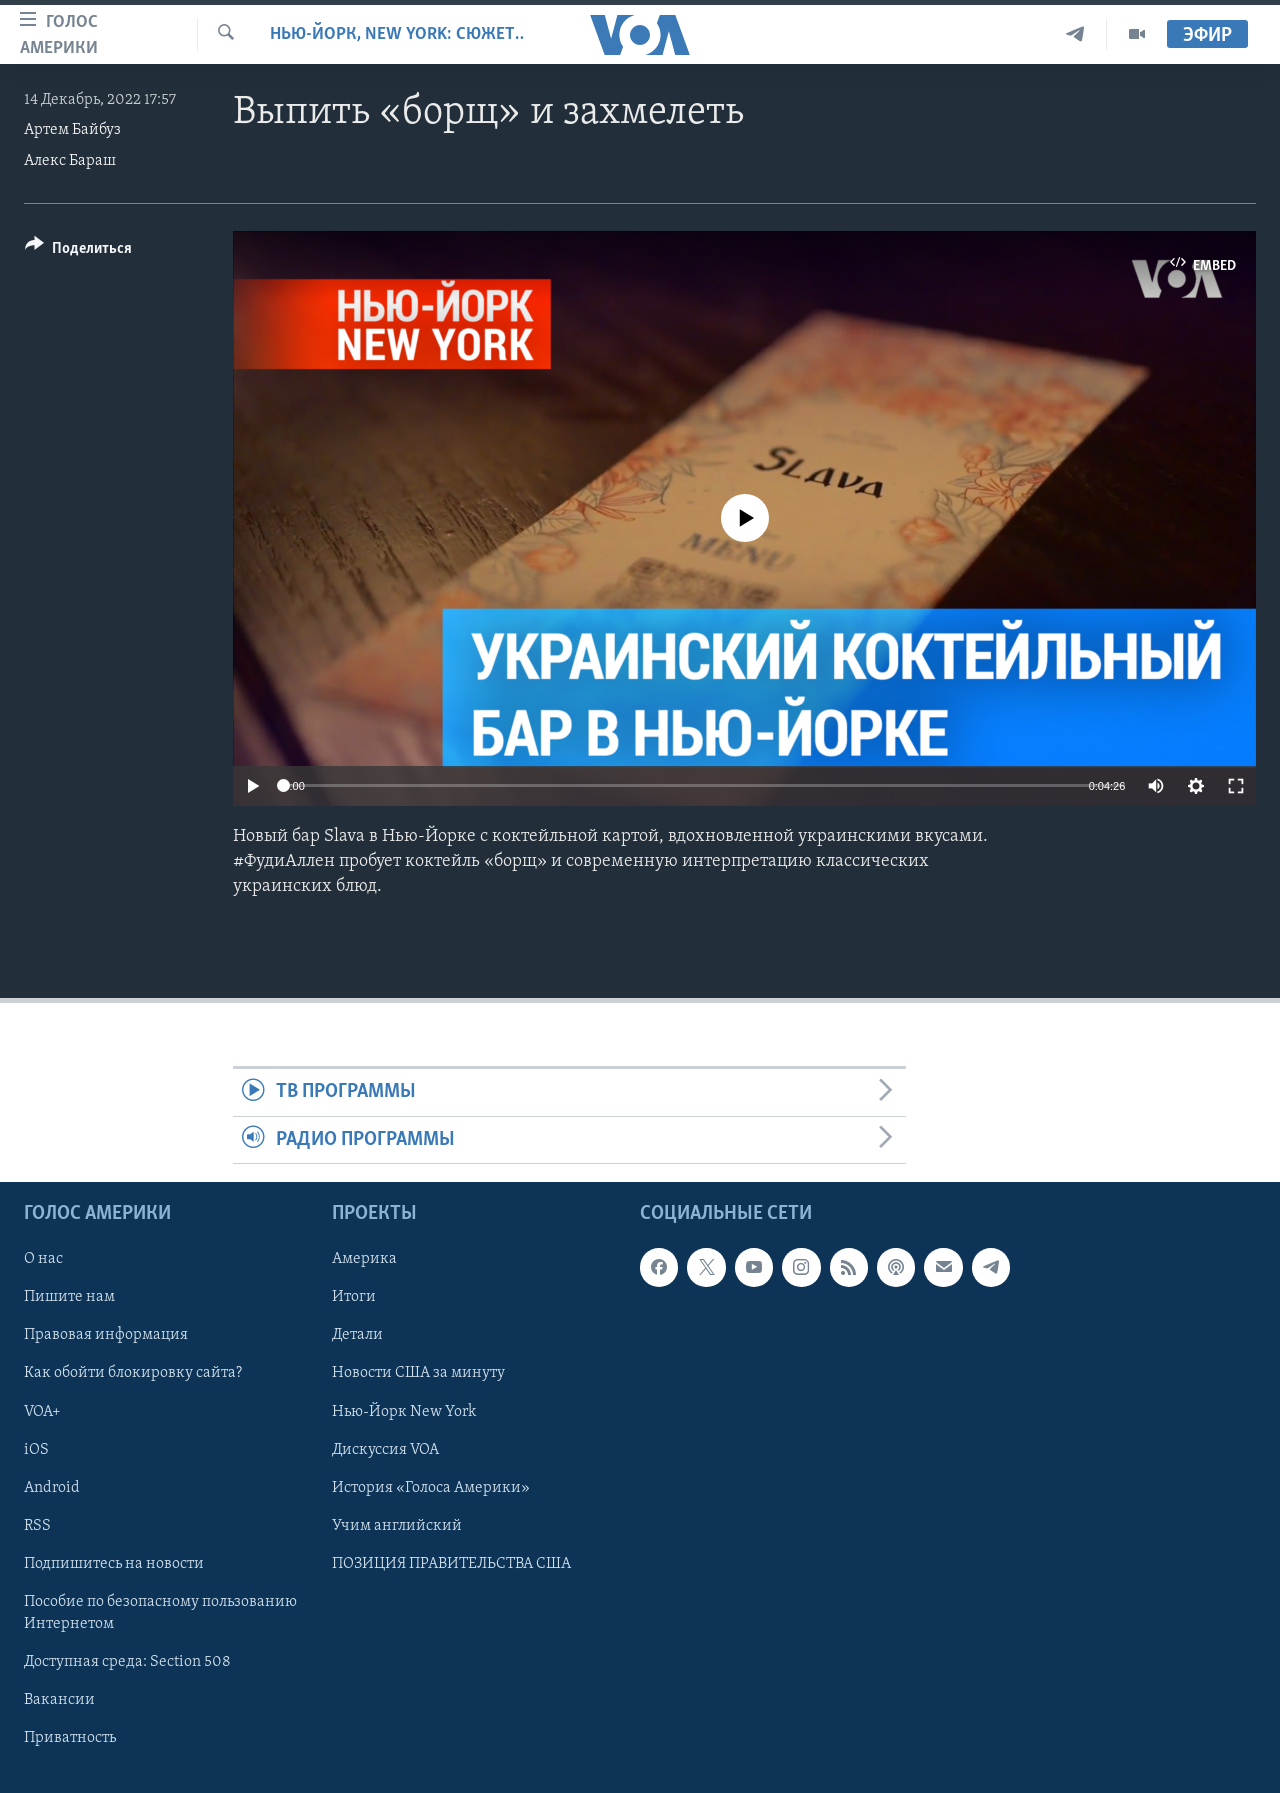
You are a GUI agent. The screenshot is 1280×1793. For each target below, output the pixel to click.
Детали (357, 1336)
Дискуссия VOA (385, 1450)
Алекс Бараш (70, 161)
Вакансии (59, 1700)
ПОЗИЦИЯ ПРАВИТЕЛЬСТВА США (451, 1564)
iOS (36, 1450)
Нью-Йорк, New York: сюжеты (397, 34)
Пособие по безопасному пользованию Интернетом (160, 1613)
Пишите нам (69, 1297)
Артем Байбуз (72, 130)
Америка (364, 1259)
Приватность (70, 1738)
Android (52, 1488)
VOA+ (42, 1412)
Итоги (354, 1297)
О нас (43, 1259)
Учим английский (397, 1526)
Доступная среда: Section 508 (127, 1662)
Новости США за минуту (418, 1374)
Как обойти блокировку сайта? (133, 1374)
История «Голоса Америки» (431, 1488)
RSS (37, 1526)
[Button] (78, 251)
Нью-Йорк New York (404, 1412)
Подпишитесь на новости (114, 1564)
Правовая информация (106, 1336)
